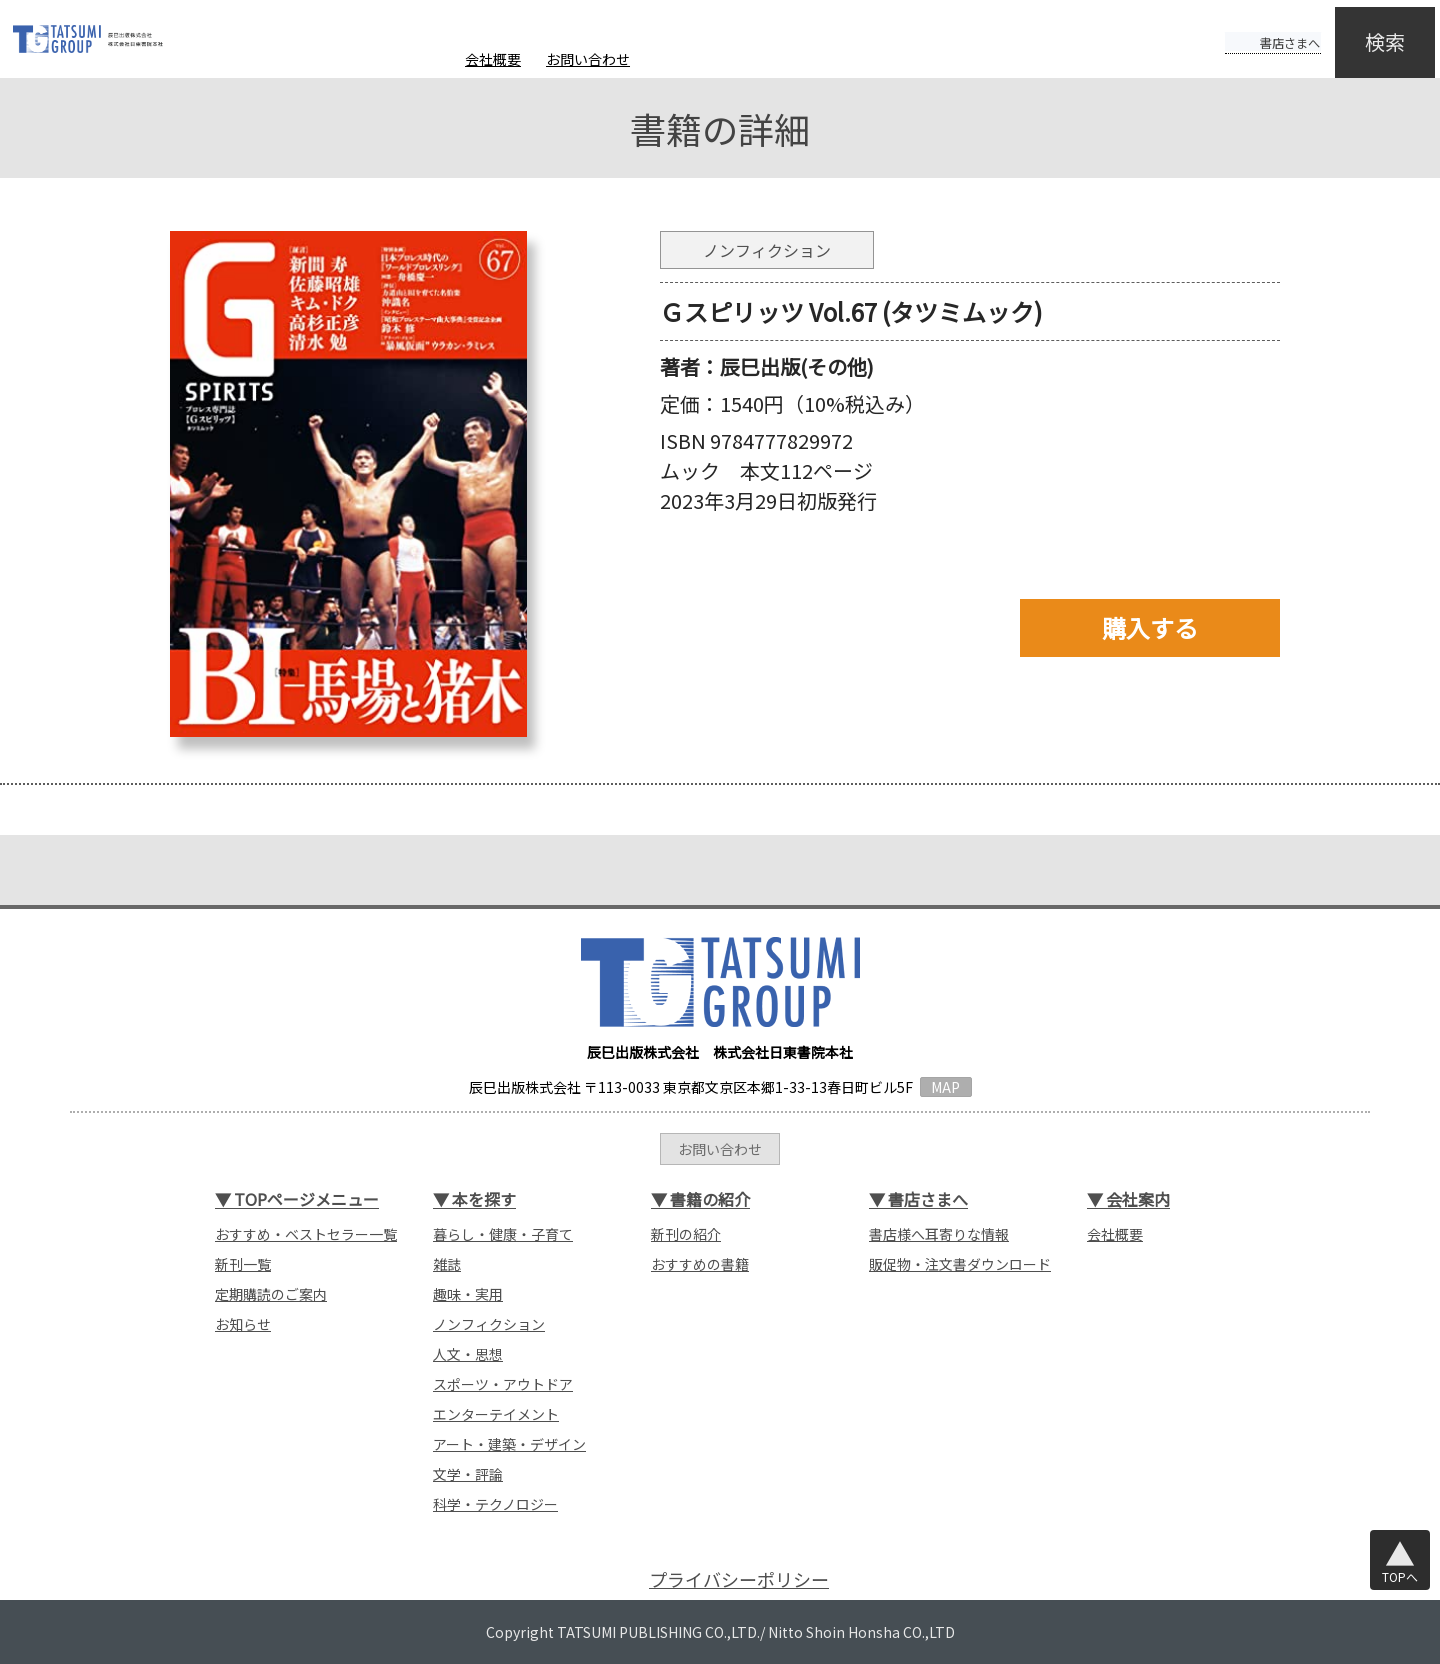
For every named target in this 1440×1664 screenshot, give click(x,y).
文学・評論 (468, 1474)
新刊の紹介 (686, 1234)
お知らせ (243, 1324)
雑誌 (447, 1264)
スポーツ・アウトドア (503, 1384)
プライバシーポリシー (739, 1579)
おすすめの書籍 (700, 1264)
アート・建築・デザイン (509, 1444)
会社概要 (493, 59)
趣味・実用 (468, 1294)
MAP (945, 1087)
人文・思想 (468, 1354)
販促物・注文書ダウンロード (960, 1264)
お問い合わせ (588, 59)
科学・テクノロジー (495, 1504)
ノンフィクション (489, 1324)
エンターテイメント (496, 1414)
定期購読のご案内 (271, 1294)
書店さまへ (1252, 28)
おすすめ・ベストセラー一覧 (306, 1234)
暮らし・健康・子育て (503, 1234)
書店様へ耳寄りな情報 (939, 1234)
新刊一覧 (243, 1264)
